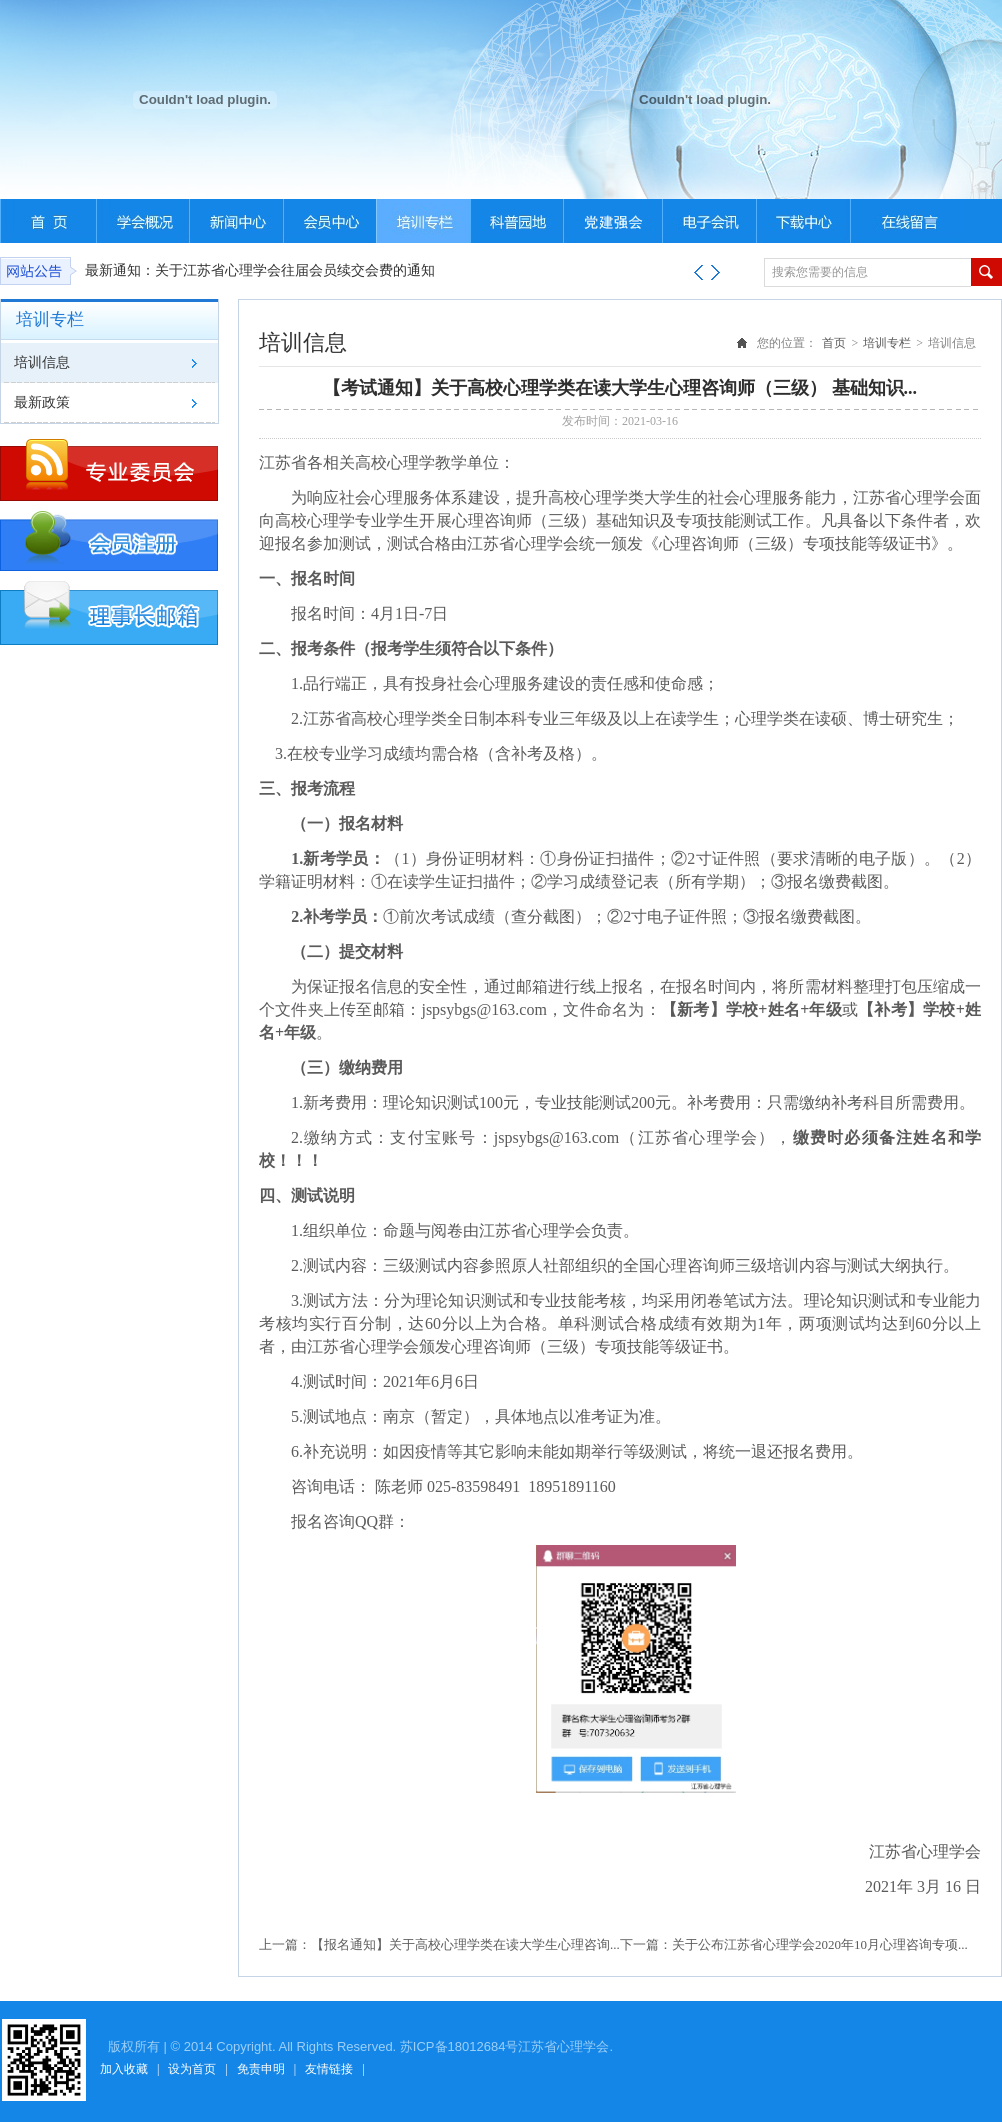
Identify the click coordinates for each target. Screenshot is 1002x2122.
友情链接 (329, 2069)
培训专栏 (887, 343)
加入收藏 (124, 2069)
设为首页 (192, 2069)
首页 (834, 343)
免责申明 (261, 2069)
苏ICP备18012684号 (459, 2046)
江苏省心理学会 (563, 2046)
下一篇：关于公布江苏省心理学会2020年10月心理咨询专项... (794, 1944)
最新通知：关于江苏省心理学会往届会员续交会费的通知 (260, 270)
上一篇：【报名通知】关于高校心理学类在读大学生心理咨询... (439, 1944)
